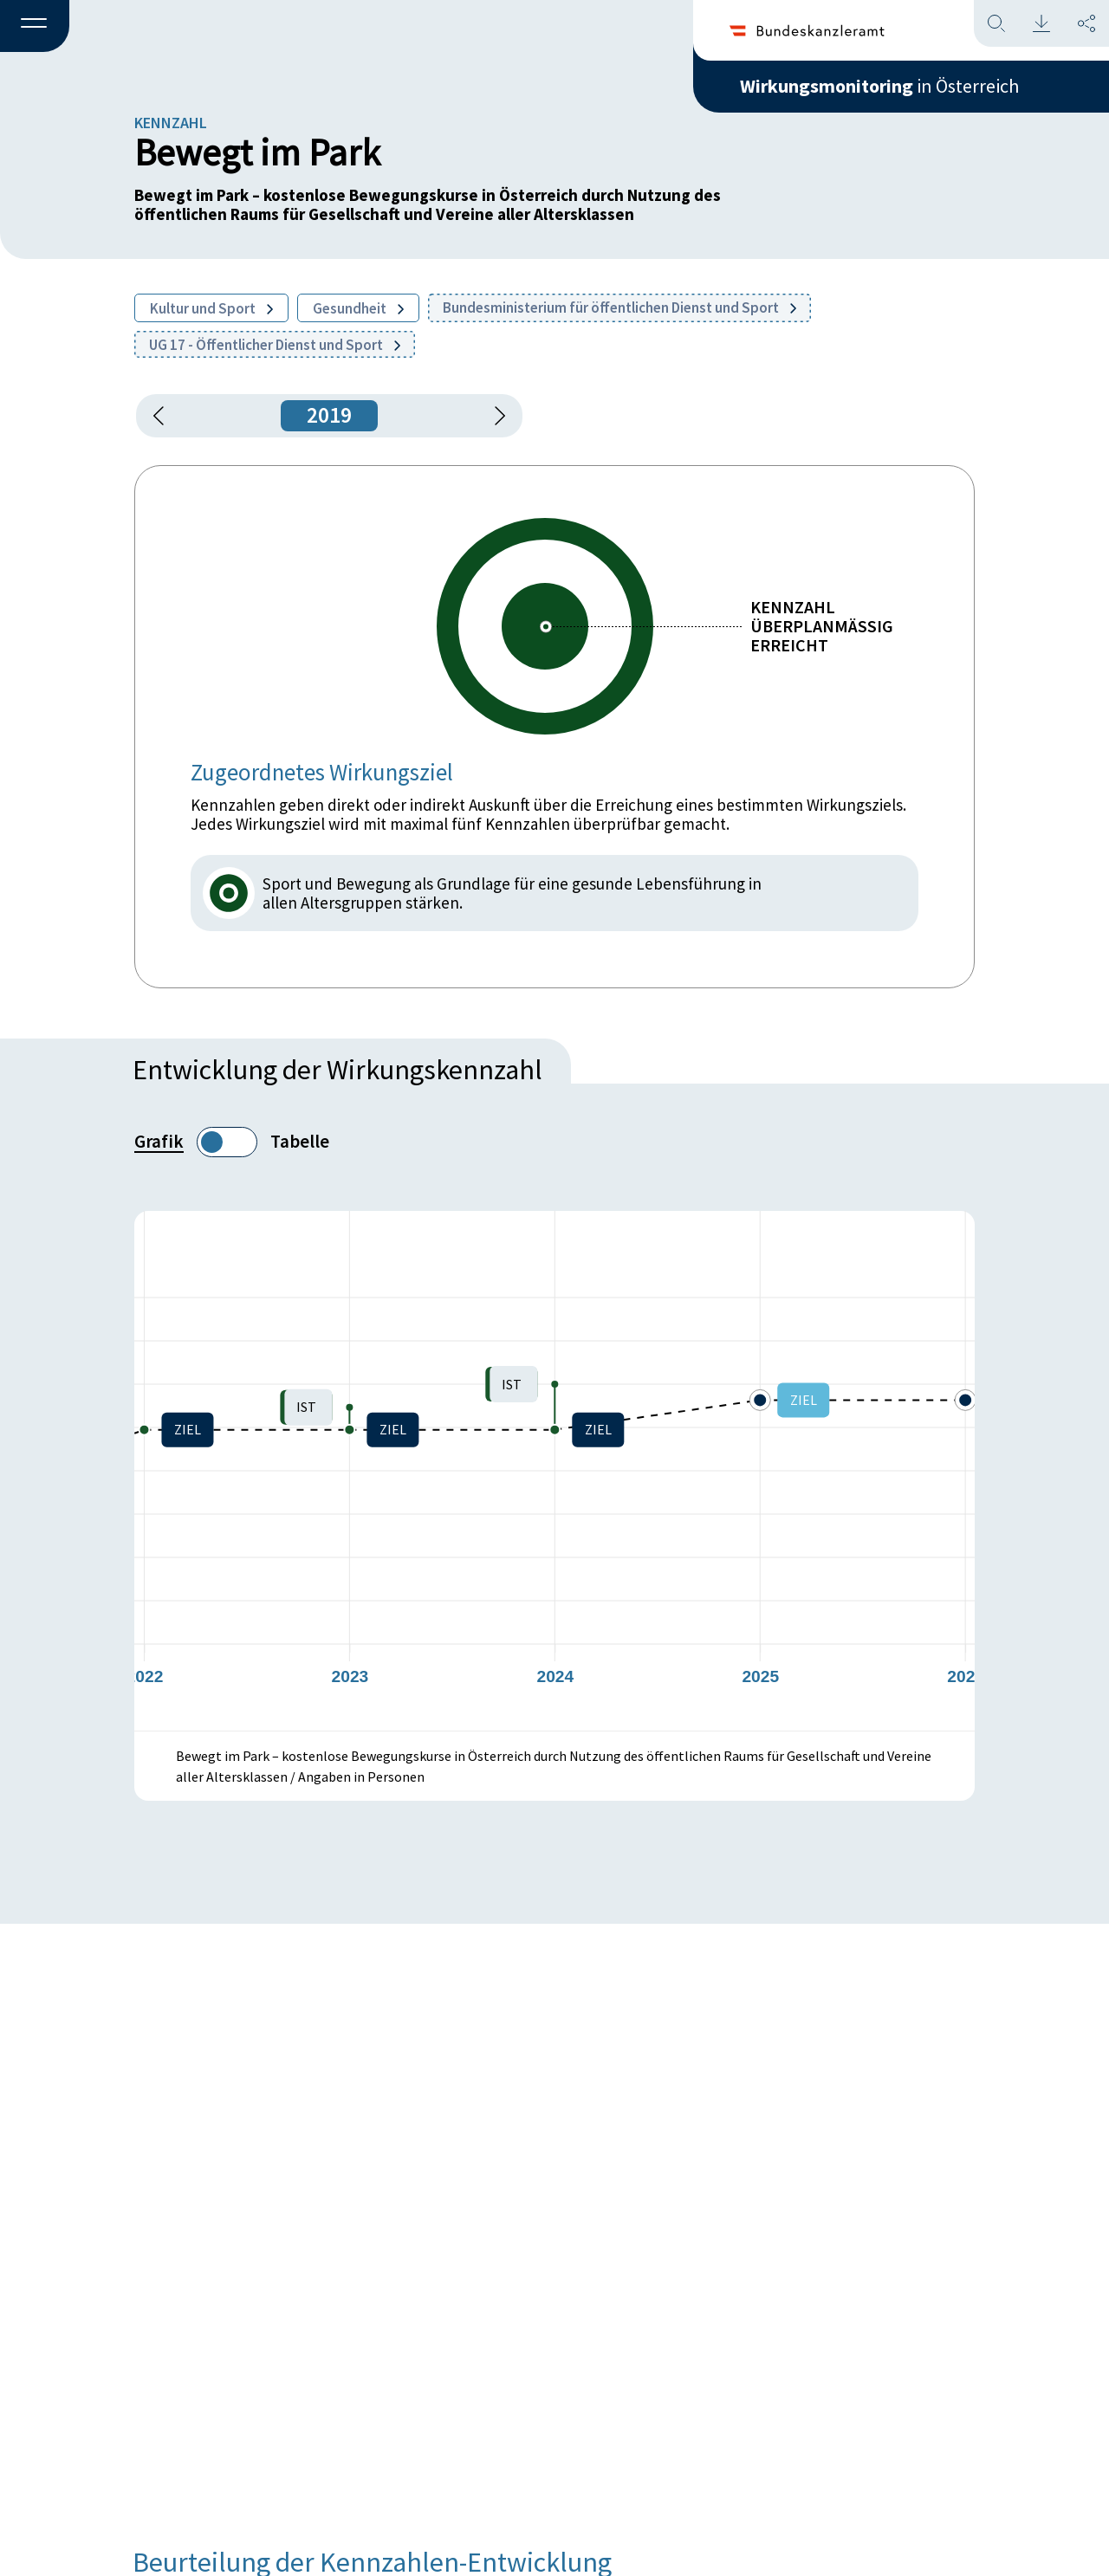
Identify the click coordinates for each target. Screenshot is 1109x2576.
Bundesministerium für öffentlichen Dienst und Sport (619, 307)
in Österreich (879, 86)
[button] (34, 27)
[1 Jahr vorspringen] (494, 415)
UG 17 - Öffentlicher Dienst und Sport (274, 344)
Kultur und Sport (211, 308)
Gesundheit (358, 308)
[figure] (554, 1471)
